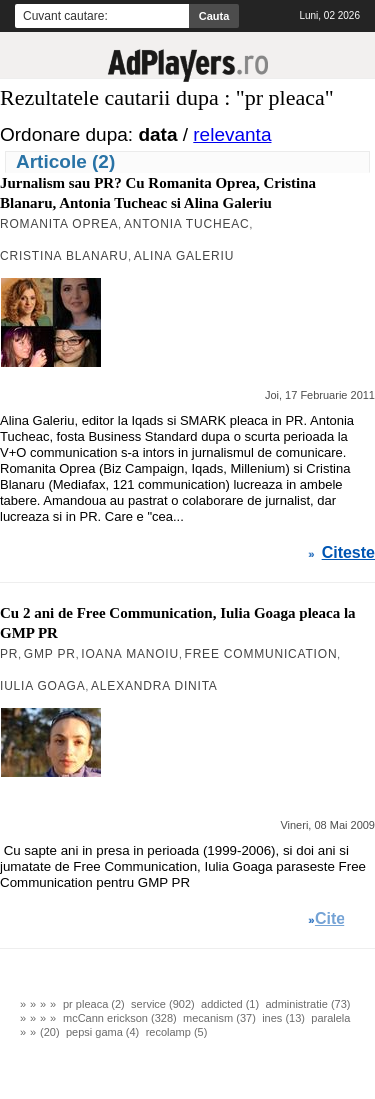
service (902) (163, 1004)
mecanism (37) (219, 1018)
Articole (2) (65, 161)
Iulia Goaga (43, 686)
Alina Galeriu (184, 256)
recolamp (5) (177, 1032)
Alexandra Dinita (154, 686)
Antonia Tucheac (187, 224)
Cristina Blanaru (64, 256)
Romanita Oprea (59, 224)
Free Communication (261, 654)
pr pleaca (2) (94, 1004)
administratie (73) (307, 1004)
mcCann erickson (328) (120, 1018)
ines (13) (283, 1018)
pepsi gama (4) (102, 1032)
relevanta (232, 134)
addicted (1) (230, 1004)
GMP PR (50, 654)
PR (9, 654)
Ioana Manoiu (130, 654)
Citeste (348, 553)
